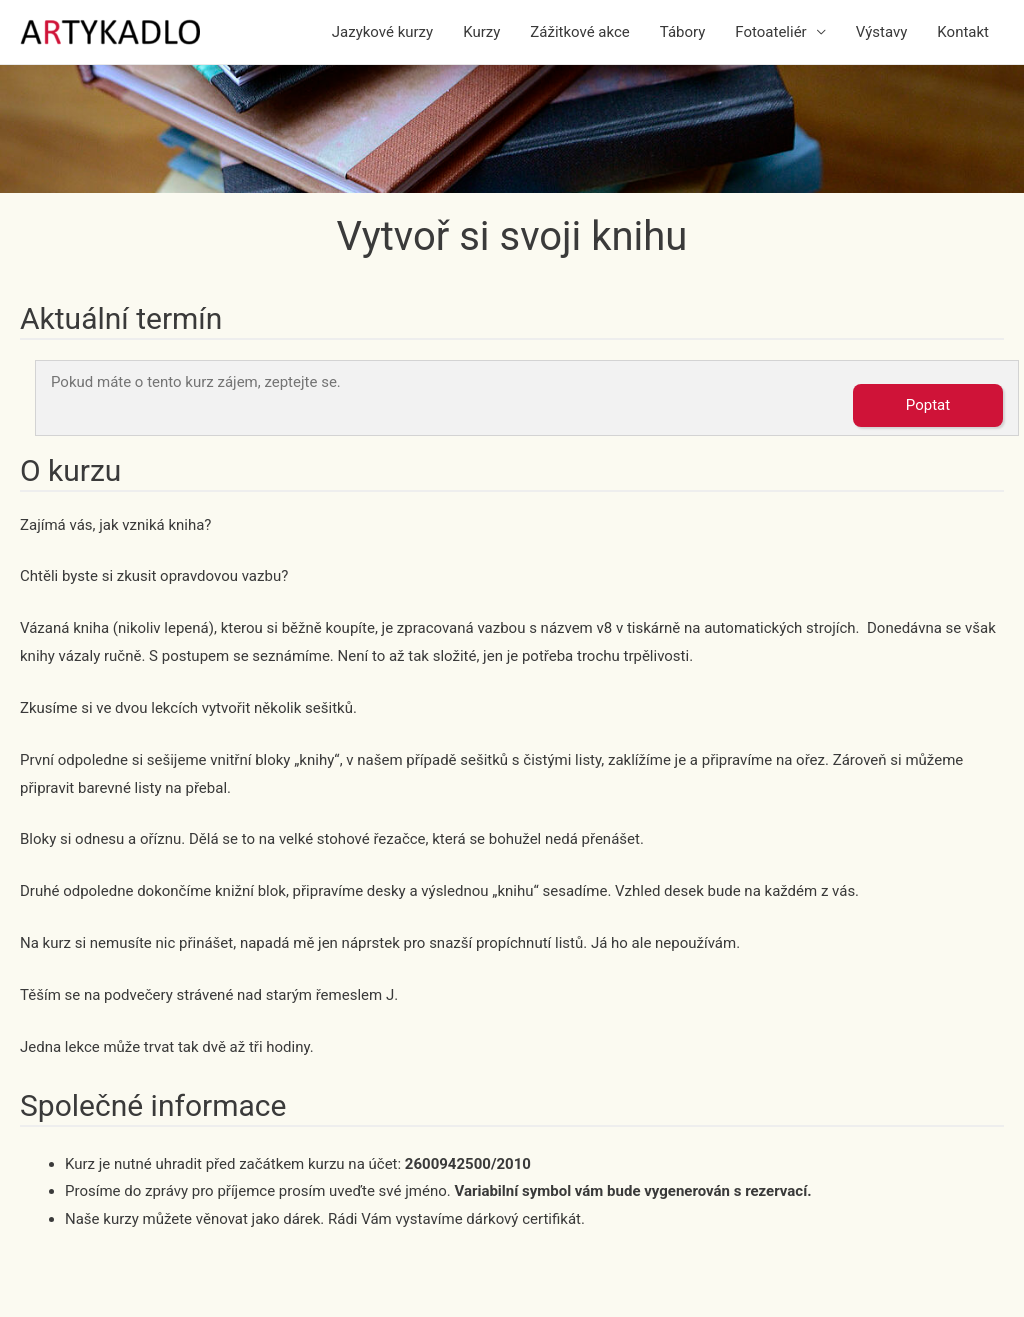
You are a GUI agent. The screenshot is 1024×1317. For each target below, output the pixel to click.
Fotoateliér (770, 32)
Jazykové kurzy (382, 32)
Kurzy (481, 32)
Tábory (683, 32)
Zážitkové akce (579, 32)
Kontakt (963, 32)
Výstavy (882, 32)
